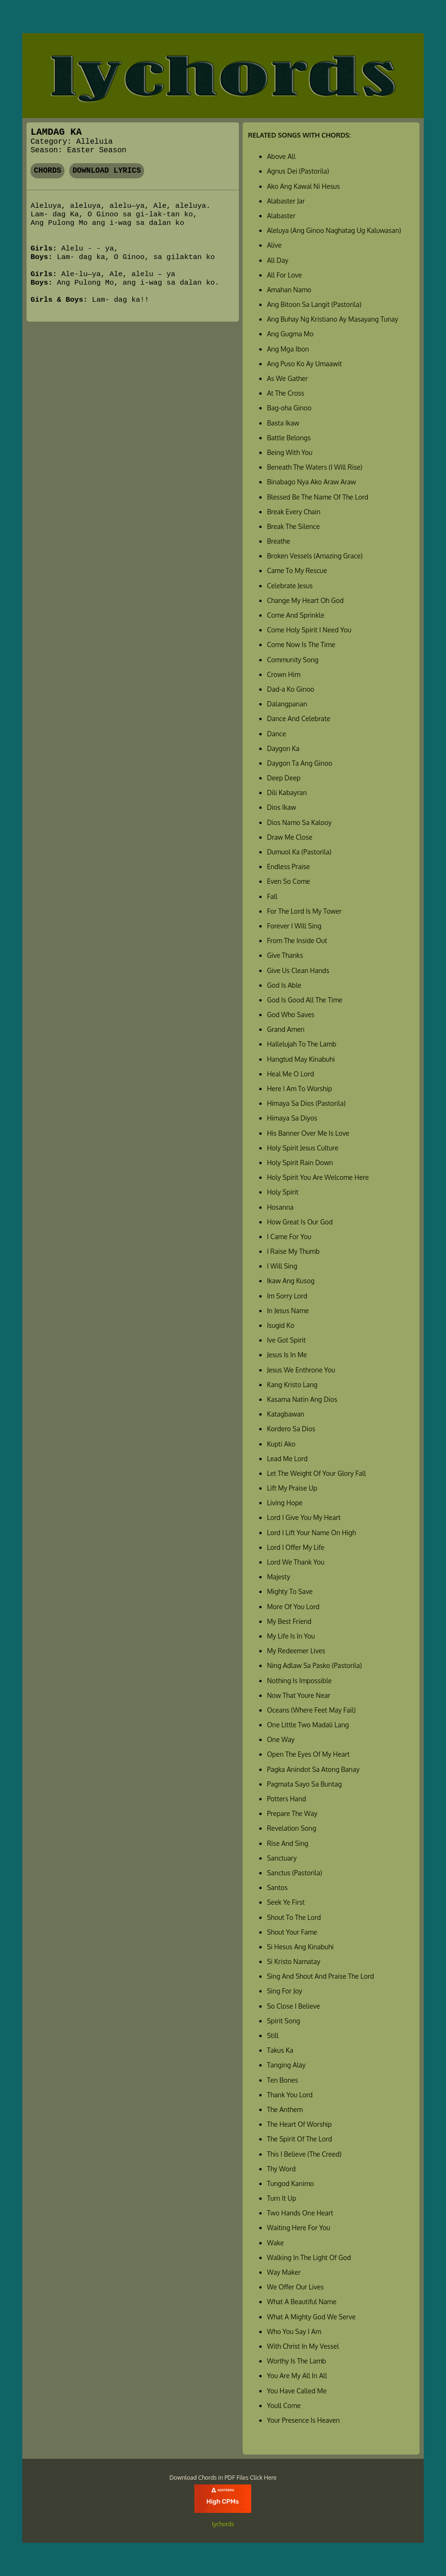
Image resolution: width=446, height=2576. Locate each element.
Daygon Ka (283, 748)
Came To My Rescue (297, 570)
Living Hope (284, 1503)
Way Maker (283, 2272)
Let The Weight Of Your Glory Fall (316, 1473)
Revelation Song (291, 1828)
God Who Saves (290, 1014)
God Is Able (284, 985)
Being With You (289, 452)
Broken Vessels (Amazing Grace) (315, 556)
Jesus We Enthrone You (301, 1370)
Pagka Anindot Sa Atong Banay (313, 1769)
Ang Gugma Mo (290, 334)
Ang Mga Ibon (288, 349)
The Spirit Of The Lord (299, 2139)
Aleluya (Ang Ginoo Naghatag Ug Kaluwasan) (334, 230)
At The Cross (285, 393)
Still (273, 2035)
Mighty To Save (290, 1591)
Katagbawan (285, 1414)
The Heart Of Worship (299, 2124)
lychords (223, 2524)
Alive (274, 245)
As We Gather (287, 378)
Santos (277, 1887)
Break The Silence (293, 526)
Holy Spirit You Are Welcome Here (318, 1177)
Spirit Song (283, 2021)
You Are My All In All (297, 2376)
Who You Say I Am (294, 2331)
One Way (280, 1739)
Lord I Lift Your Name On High (311, 1533)
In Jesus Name (288, 1311)
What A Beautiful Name (302, 2302)
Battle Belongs (288, 438)
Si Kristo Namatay (293, 1961)
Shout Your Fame (292, 1932)
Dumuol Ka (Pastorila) (299, 852)
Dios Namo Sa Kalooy (299, 822)
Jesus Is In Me (287, 1355)
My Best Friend (289, 1621)
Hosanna (280, 1207)
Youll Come (283, 2405)
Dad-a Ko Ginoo (290, 689)
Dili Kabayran (287, 792)
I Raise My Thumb (293, 1251)
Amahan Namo (289, 290)
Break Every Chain (293, 512)
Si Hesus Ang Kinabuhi (300, 1947)
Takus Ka (280, 2050)
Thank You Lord (289, 2095)
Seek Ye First (286, 1902)
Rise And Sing (287, 1843)
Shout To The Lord (294, 1917)
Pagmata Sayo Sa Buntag (304, 1784)
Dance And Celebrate (298, 718)
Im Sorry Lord (287, 1296)
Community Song (293, 660)
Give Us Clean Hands (298, 970)
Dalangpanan (287, 704)
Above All (281, 156)
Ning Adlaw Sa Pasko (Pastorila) (314, 1665)
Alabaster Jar (286, 201)
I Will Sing (282, 1266)
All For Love (284, 275)
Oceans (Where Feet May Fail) (311, 1710)
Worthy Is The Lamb (296, 2361)
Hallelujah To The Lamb (301, 1044)
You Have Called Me (297, 2391)
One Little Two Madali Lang (308, 1725)
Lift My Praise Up (292, 1488)
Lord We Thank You (295, 1562)
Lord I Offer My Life (295, 1547)
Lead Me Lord (287, 1459)
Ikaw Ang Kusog (290, 1281)
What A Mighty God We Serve (311, 2317)
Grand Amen (285, 1029)
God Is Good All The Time (304, 1000)
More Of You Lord (293, 1607)
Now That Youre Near (298, 1695)
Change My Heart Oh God (305, 600)
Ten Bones (282, 2080)
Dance (276, 734)
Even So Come (288, 881)
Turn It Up (281, 2198)
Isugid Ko (280, 1325)
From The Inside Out (297, 940)
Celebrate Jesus (290, 586)
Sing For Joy (284, 1991)
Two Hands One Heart (300, 2213)
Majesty (278, 1577)
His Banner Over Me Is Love (308, 1133)
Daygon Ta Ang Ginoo (299, 763)
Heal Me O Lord (290, 1074)
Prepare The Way (292, 1813)
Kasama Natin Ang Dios (302, 1399)
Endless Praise (288, 866)
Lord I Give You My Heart (303, 1517)
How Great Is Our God (300, 1222)
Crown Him (283, 674)
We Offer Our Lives (295, 2287)
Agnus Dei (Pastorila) (298, 171)
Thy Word (281, 2169)
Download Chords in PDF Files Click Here (222, 2477)
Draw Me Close (289, 837)
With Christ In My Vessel (303, 2346)
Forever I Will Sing (294, 926)
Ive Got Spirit (286, 1340)
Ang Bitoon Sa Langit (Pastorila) (314, 304)
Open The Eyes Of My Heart (308, 1754)
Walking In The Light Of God (309, 2257)
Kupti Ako (281, 1444)
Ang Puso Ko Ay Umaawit (304, 364)
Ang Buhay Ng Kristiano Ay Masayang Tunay (332, 319)
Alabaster (281, 216)
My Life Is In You (291, 1636)
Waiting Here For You (298, 2228)
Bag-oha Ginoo (289, 408)
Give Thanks (285, 955)
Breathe (278, 541)
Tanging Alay (286, 2065)
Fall (272, 896)
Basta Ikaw (283, 423)
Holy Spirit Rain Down (300, 1162)
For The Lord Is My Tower (304, 911)
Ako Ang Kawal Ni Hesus (303, 186)
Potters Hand (286, 1799)
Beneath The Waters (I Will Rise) (314, 467)
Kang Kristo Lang (292, 1385)
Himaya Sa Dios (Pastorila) (306, 1103)
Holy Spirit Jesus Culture (302, 1148)
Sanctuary (282, 1858)
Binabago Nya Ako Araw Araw (311, 482)
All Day (277, 260)
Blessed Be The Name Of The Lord (317, 497)
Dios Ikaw (281, 807)
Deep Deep (283, 778)
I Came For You (289, 1236)
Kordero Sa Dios (291, 1429)
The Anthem (285, 2109)
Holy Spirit (282, 1192)
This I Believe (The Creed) (304, 2154)
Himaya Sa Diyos (292, 1118)
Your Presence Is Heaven (303, 2420)
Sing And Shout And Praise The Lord (320, 1976)
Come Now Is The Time (301, 644)
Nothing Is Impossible (299, 1681)
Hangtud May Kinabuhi (301, 1059)
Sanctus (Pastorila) (294, 1873)
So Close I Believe (293, 2006)
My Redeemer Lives (296, 1651)
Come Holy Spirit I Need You (309, 630)
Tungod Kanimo (290, 2183)
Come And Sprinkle (295, 615)
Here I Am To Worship (299, 1088)
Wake (275, 2243)
